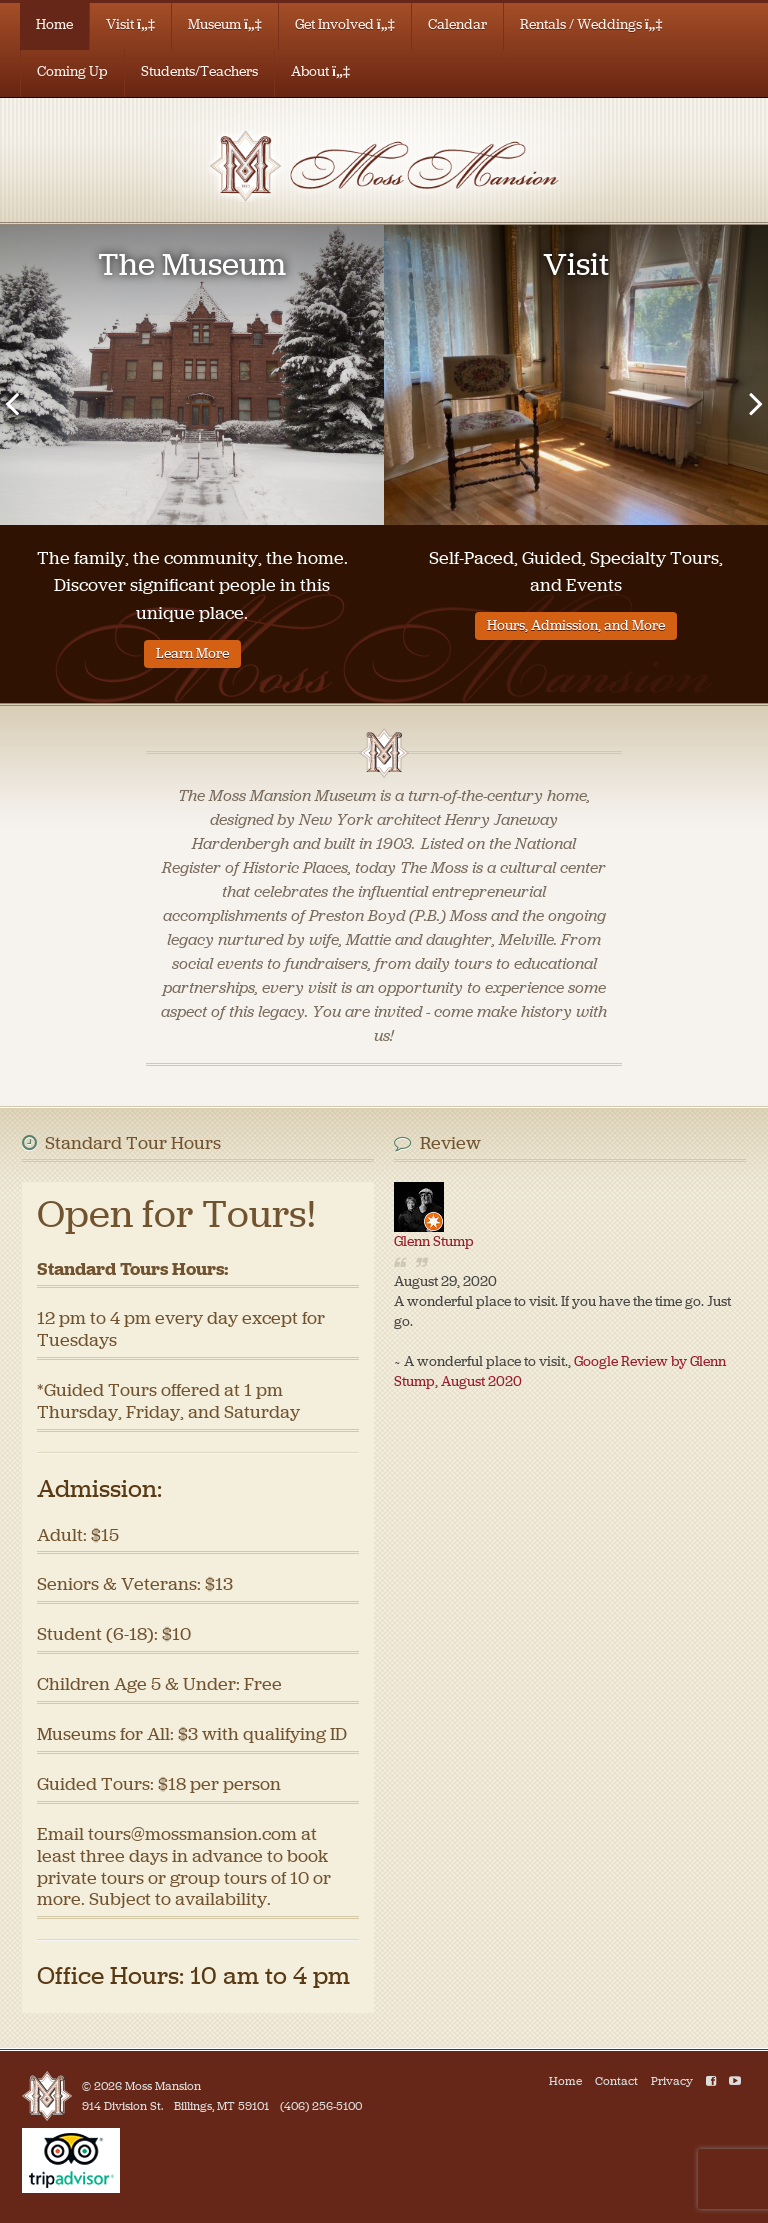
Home (54, 24)
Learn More (192, 653)
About (320, 71)
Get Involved (345, 24)
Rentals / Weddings (591, 24)
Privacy (672, 2081)
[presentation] (12, 403)
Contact (616, 2081)
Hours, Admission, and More (576, 625)
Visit (130, 24)
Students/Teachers (199, 71)
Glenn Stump (434, 1241)
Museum (225, 24)
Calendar (457, 24)
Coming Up (72, 71)
